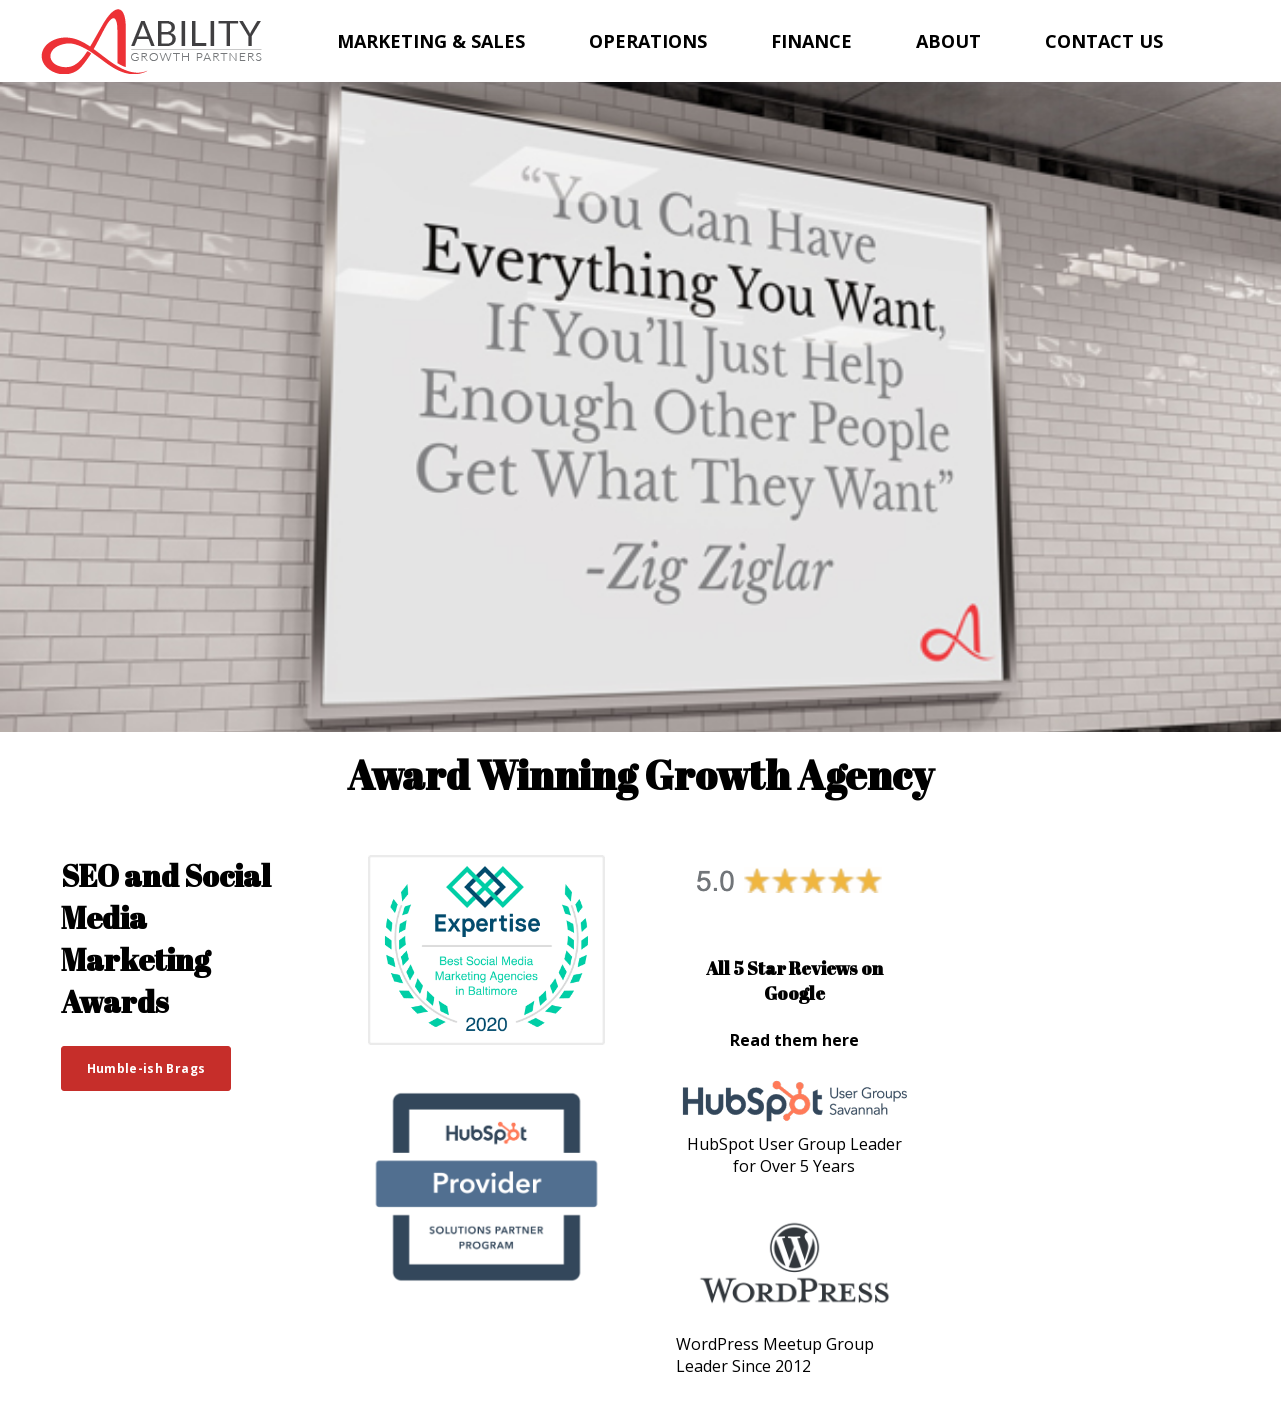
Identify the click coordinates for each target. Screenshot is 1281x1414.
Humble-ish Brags (146, 1068)
